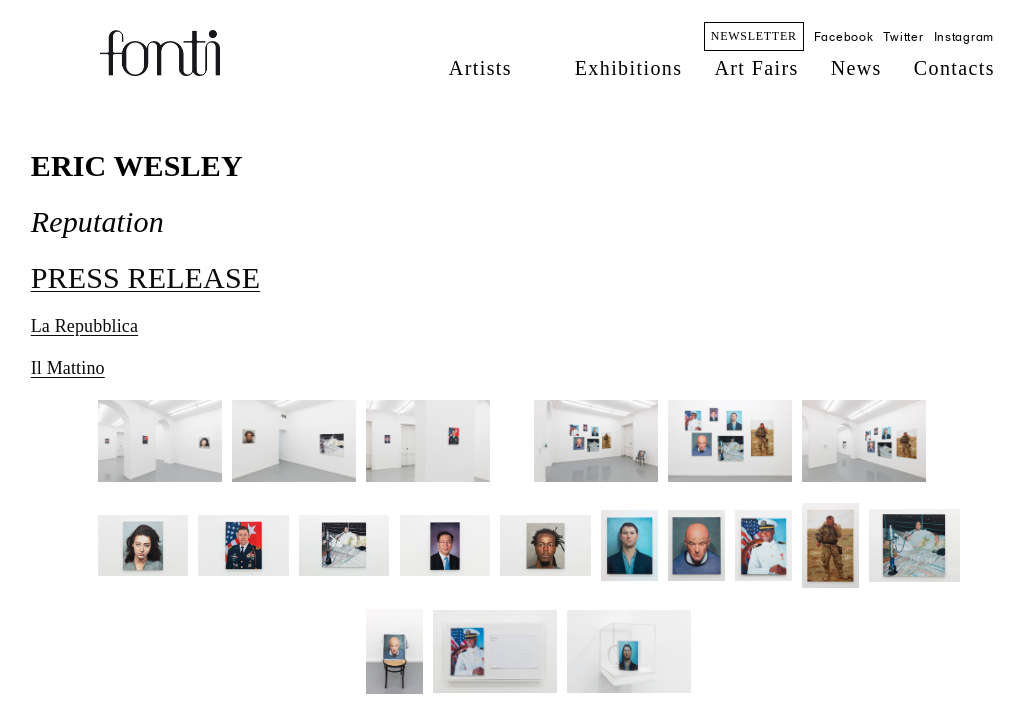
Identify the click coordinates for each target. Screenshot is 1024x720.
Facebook (844, 37)
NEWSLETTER (754, 36)
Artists (480, 68)
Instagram (964, 37)
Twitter (903, 37)
